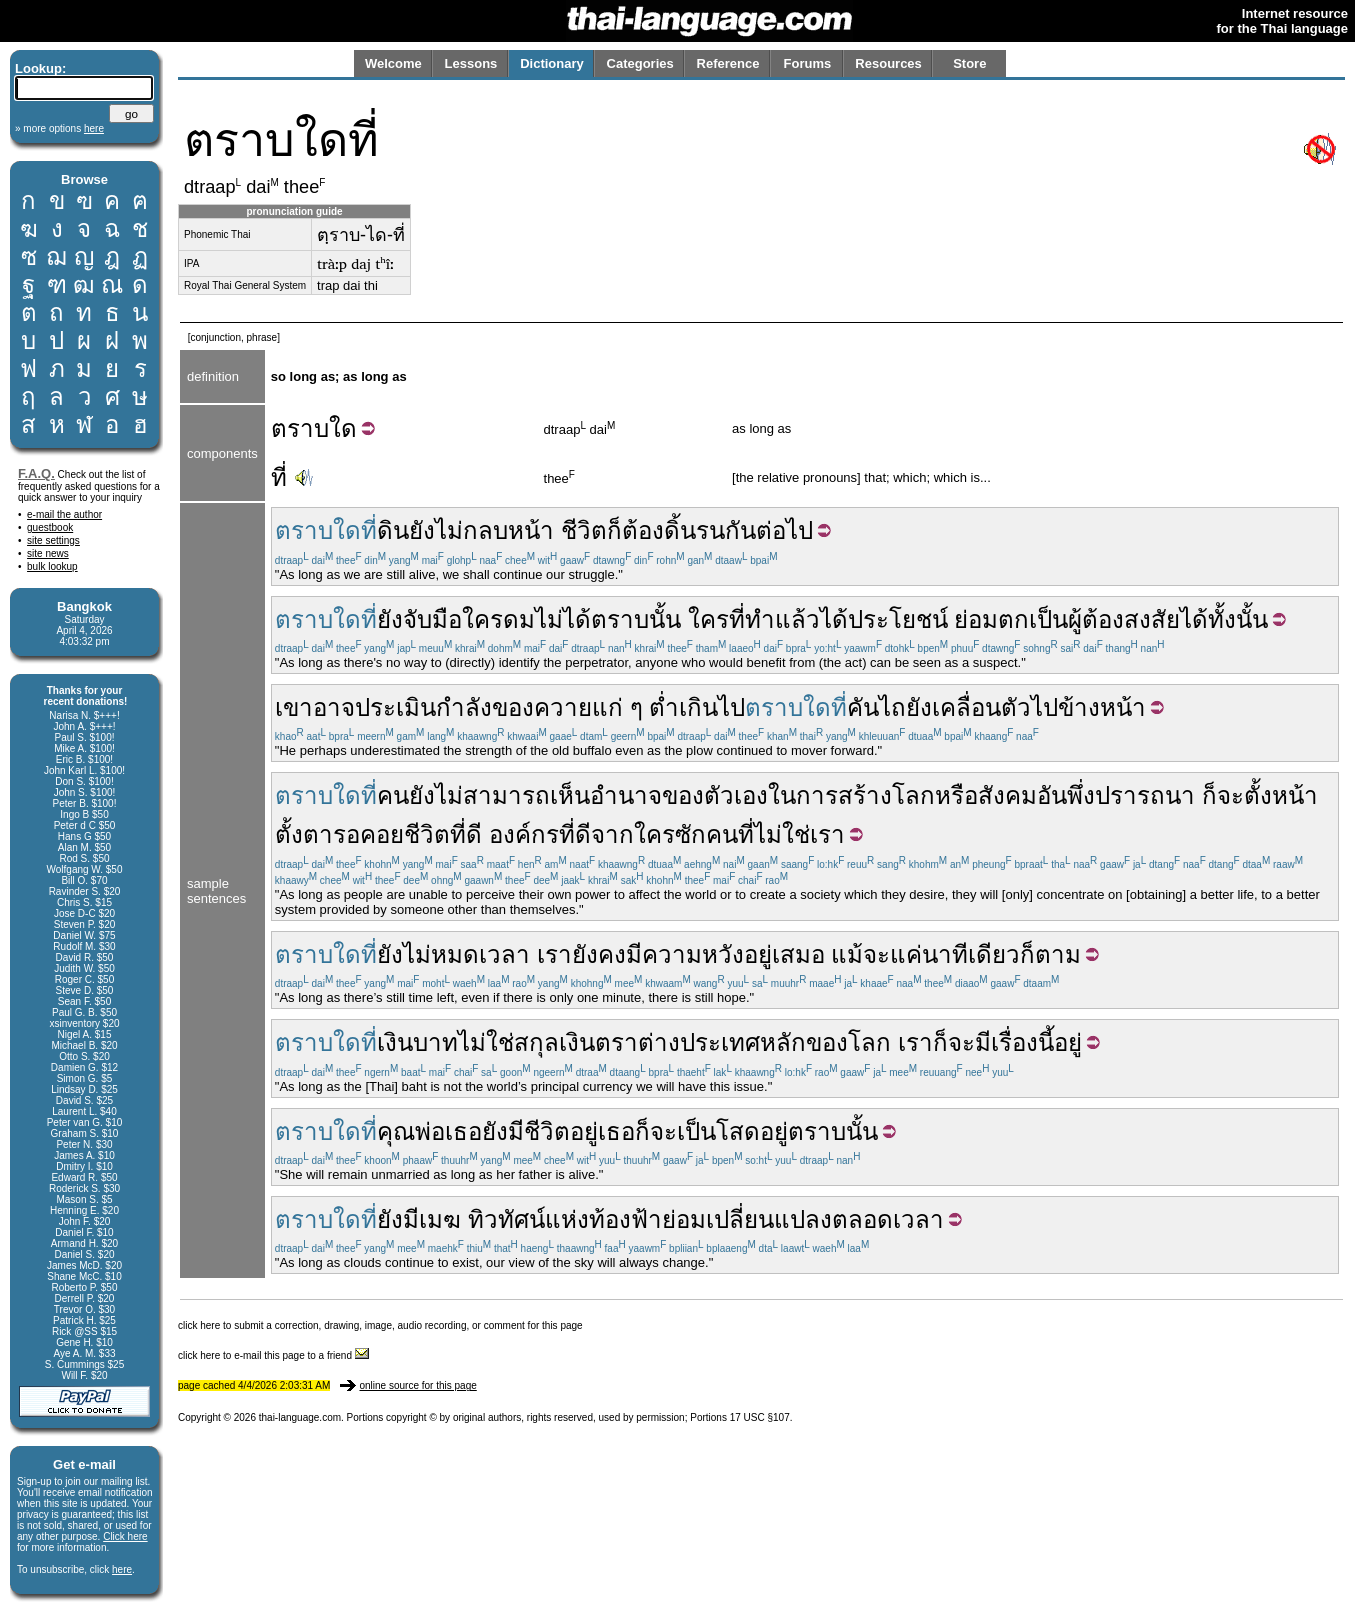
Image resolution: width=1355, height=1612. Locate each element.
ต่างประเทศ (699, 1042)
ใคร (708, 619)
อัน (1052, 795)
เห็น (570, 795)
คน (393, 795)
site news (48, 553)
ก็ (614, 530)
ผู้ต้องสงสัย (1124, 619)
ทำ (760, 619)
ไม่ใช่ (782, 834)
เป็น (1048, 619)
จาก (612, 834)
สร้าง (865, 795)
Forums (808, 63)
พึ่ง (1081, 795)
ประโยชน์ (898, 619)
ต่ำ (664, 707)
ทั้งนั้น (1238, 619)
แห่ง (567, 1219)
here (122, 1569)
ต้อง (643, 530)
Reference (728, 63)
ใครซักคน (686, 834)
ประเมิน (395, 707)
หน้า (531, 530)
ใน (782, 795)
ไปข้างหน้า (1088, 707)
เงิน (395, 1042)
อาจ (334, 707)
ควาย (563, 707)
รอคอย (368, 834)
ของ (513, 707)
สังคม (1007, 795)
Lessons (471, 63)
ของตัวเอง (715, 795)
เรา (827, 834)
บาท (435, 1042)
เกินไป (712, 707)
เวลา (504, 954)
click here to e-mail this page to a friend (273, 1355)
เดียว (994, 954)
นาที (945, 954)
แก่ (607, 707)
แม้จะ (860, 954)
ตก (1013, 619)
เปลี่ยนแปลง (769, 1219)
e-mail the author (64, 514)
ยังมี (398, 1219)
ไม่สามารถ (492, 795)
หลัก (783, 1042)
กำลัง (464, 707)
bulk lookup (52, 566)
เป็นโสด (718, 1131)
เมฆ (440, 1219)
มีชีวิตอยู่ (553, 1131)
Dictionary (552, 63)
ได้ (834, 619)
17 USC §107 (760, 1417)
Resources (888, 63)
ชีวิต (584, 530)
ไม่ (449, 530)
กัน (740, 530)
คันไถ (876, 707)
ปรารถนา (1145, 795)
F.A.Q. (36, 473)
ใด (343, 428)
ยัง (422, 530)
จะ (1230, 795)
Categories (640, 63)
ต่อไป (784, 530)
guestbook (50, 527)
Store (969, 63)
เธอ (463, 1131)
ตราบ (300, 428)
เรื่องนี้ (1022, 1042)
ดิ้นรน (694, 530)
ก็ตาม (1050, 954)
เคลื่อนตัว (981, 707)
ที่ (279, 477)
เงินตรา (598, 1042)
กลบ (485, 530)
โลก (913, 795)
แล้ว (797, 619)
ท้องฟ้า (625, 1219)
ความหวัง (693, 954)
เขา (294, 707)
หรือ (956, 795)
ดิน (393, 530)
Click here (125, 1536)
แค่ (906, 954)
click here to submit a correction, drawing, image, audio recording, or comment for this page (380, 1325)
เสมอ (798, 954)
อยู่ (758, 954)
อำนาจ (626, 795)
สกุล (536, 1042)
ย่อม (976, 619)
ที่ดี (466, 834)
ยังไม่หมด (428, 954)
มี (634, 954)
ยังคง (599, 954)
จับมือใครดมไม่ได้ (497, 619)
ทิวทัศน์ (506, 1219)
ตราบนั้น (636, 619)
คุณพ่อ (411, 1131)
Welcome (393, 63)
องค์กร (524, 834)
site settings (53, 540)
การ (817, 795)
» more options (59, 128)
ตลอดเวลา (888, 1219)
